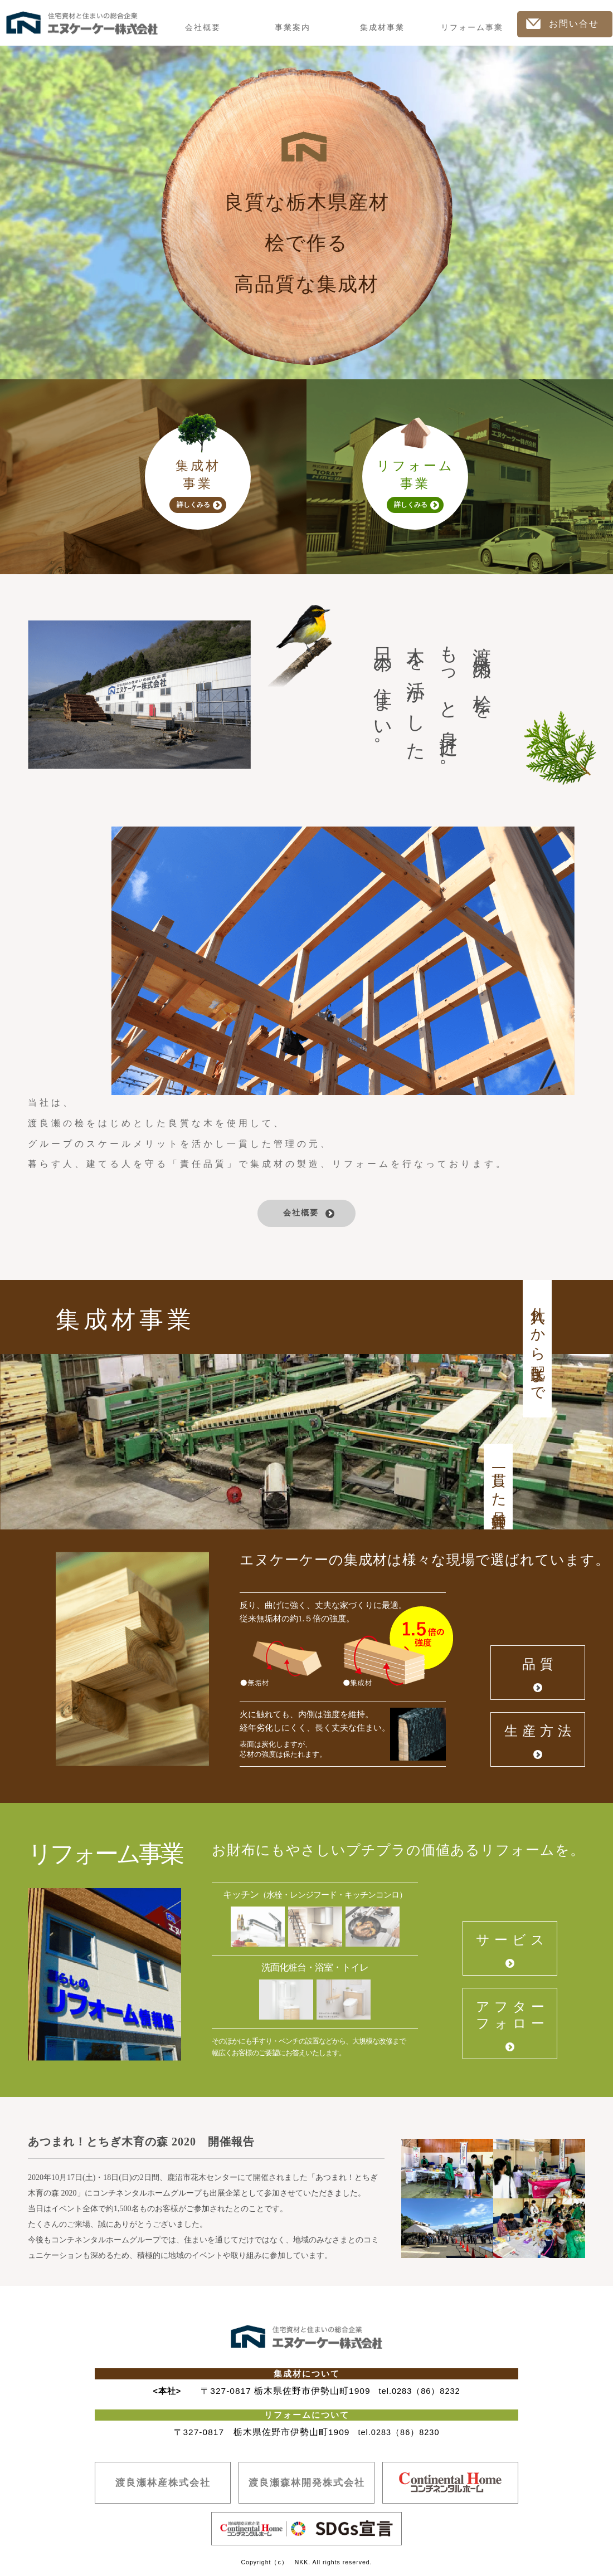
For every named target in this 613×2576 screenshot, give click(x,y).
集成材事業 (382, 28)
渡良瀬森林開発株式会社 (307, 2482)
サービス (512, 1940)
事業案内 (292, 28)
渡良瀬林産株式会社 (163, 2482)
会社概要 (203, 28)
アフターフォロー (512, 2015)
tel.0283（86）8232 (419, 2391)
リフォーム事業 (472, 28)
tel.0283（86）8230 (399, 2432)
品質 (540, 1664)
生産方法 (540, 1731)
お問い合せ (562, 23)
